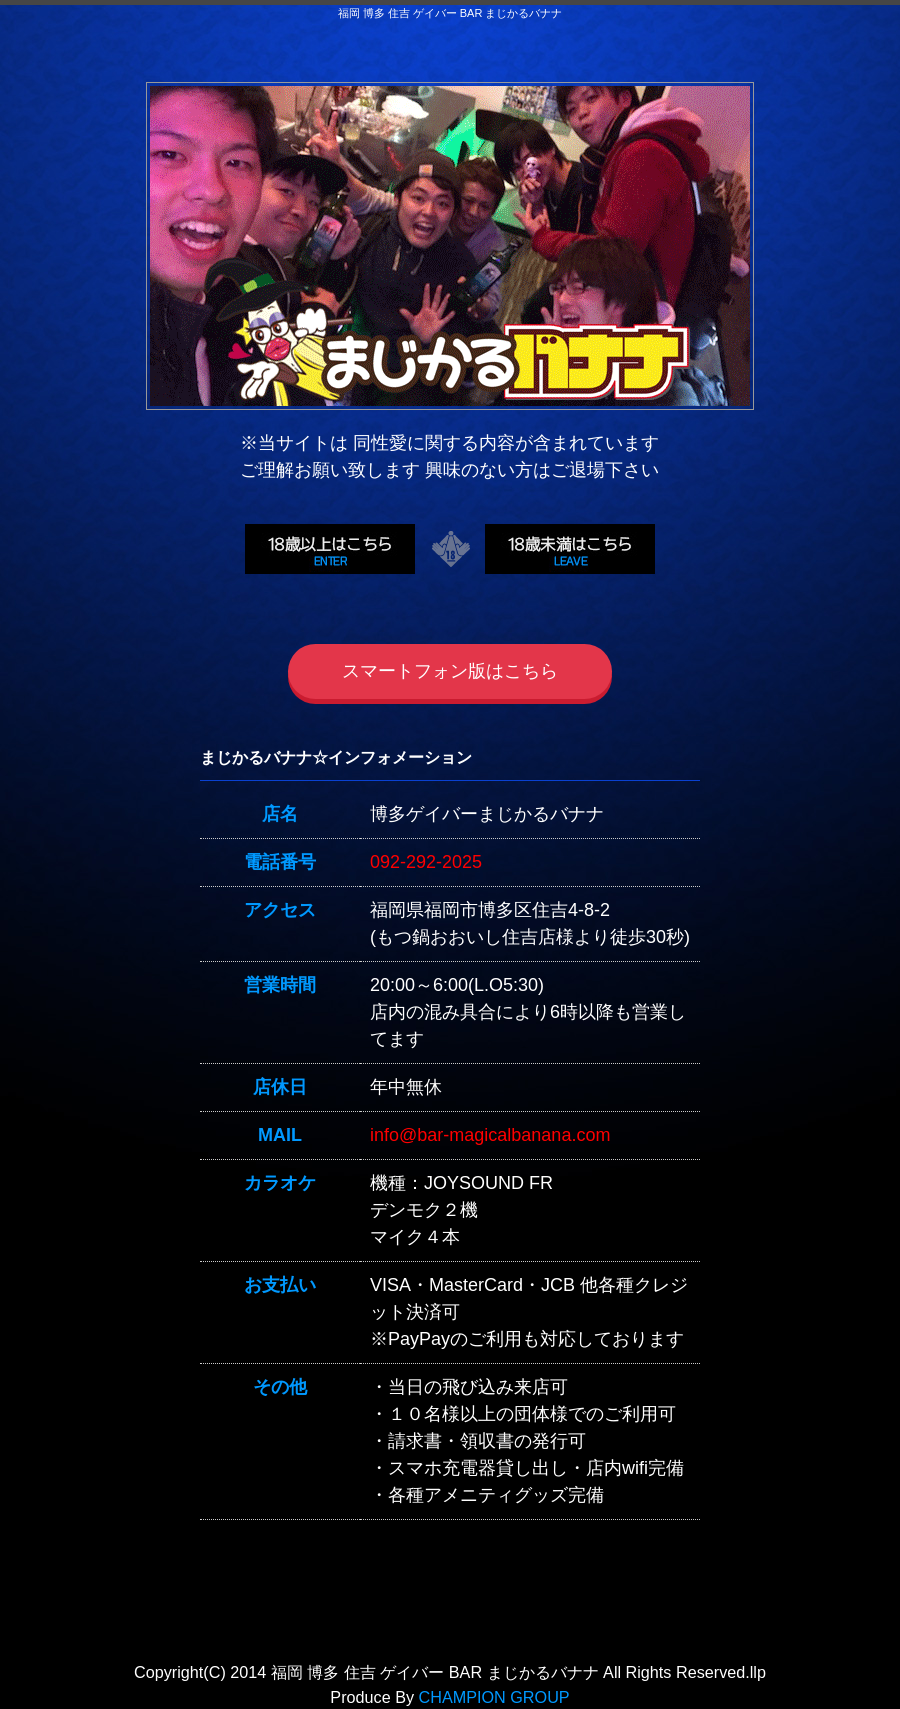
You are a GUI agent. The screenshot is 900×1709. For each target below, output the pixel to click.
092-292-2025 (426, 862)
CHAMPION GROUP (494, 1697)
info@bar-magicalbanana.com (490, 1135)
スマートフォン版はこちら (450, 671)
